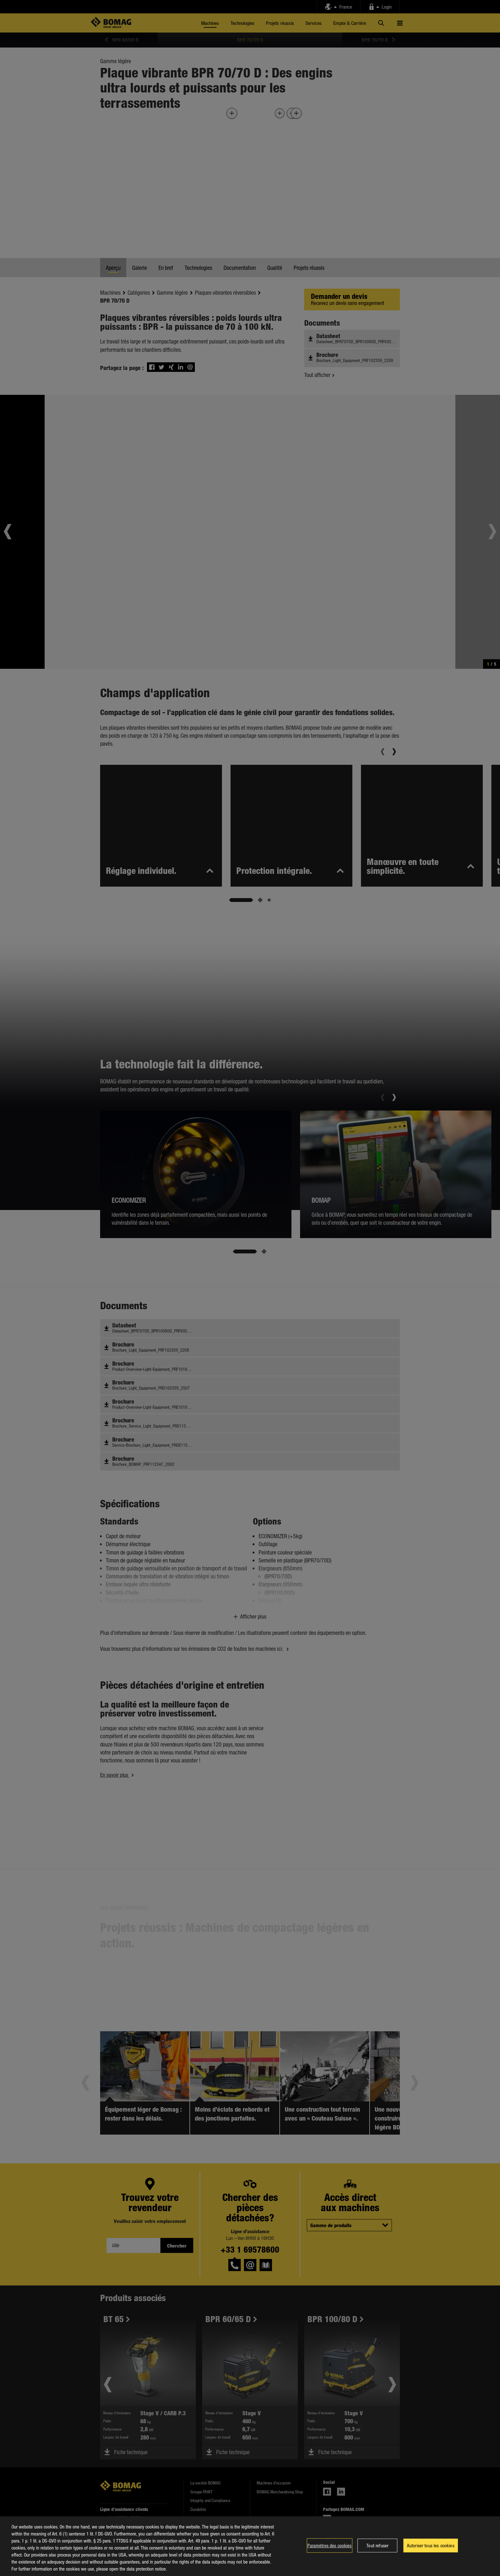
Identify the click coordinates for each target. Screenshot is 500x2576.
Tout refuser (377, 2545)
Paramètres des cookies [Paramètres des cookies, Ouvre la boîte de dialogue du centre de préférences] (329, 2545)
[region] (250, 2546)
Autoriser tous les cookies (430, 2545)
